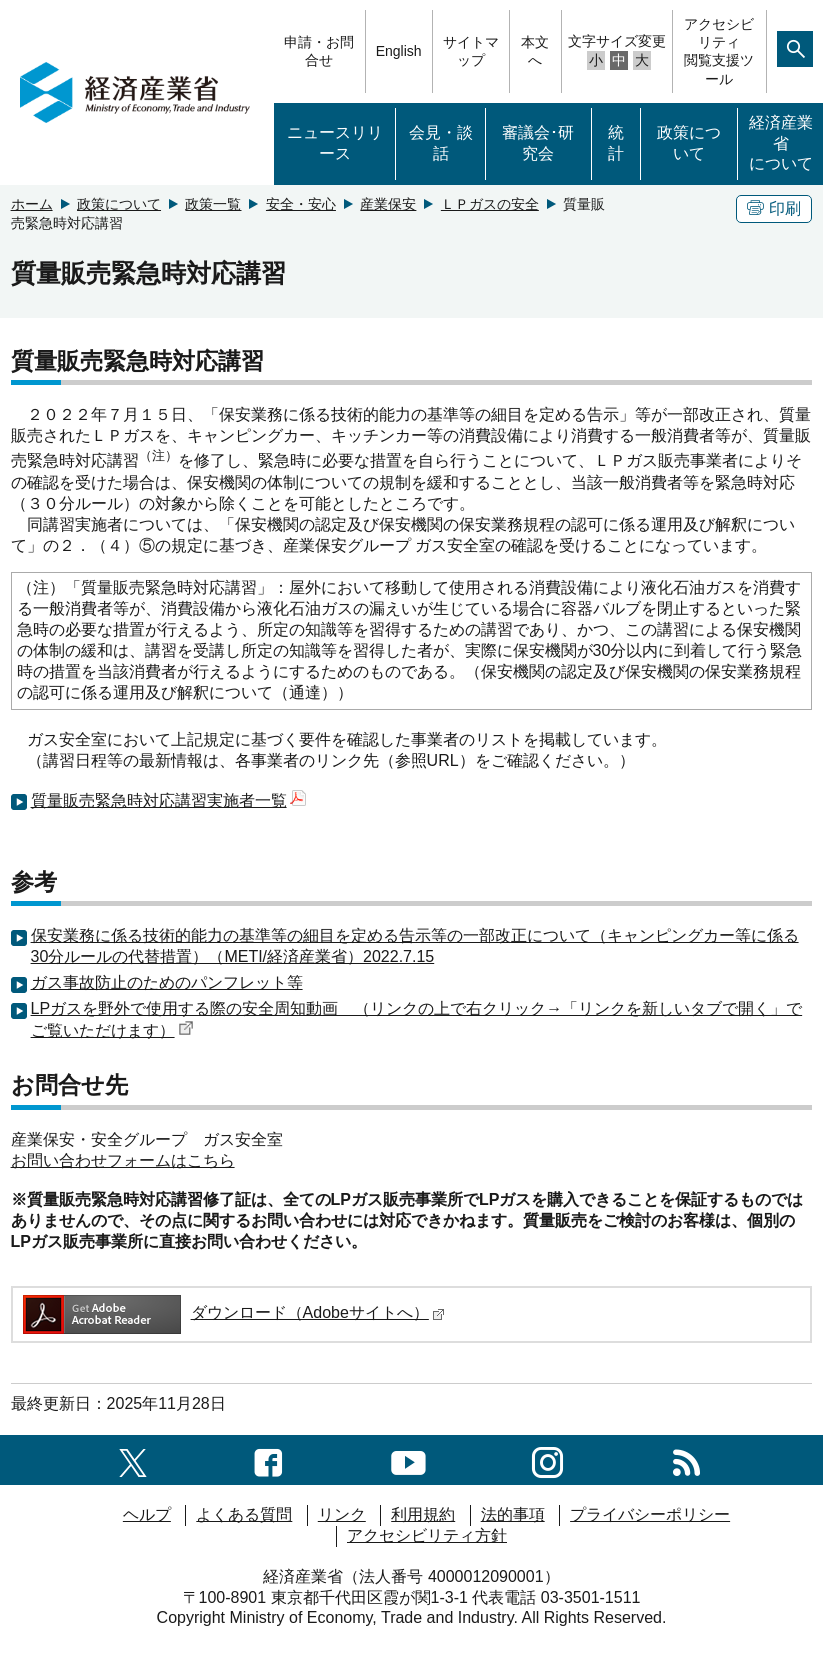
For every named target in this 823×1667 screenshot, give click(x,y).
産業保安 (388, 204)
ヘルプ (147, 1514)
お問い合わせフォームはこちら (123, 1160)
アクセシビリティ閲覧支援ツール (719, 51)
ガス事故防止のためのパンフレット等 (167, 982)
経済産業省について (781, 143)
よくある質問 (244, 1514)
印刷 (774, 208)
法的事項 (513, 1514)
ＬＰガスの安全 (490, 204)
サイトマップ (471, 51)
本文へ (535, 51)
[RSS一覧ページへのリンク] (686, 1459)
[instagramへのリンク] (547, 1459)
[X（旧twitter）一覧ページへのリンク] (133, 1459)
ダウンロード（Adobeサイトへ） (232, 1312)
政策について (689, 143)
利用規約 (423, 1514)
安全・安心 (301, 204)
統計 (616, 143)
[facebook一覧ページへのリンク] (268, 1459)
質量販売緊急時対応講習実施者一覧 (168, 800)
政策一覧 (213, 204)
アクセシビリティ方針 (427, 1535)
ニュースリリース (335, 143)
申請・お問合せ (319, 51)
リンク (342, 1514)
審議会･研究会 (538, 143)
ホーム (32, 204)
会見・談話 (441, 143)
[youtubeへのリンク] (408, 1459)
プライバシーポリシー (650, 1514)
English (399, 51)
